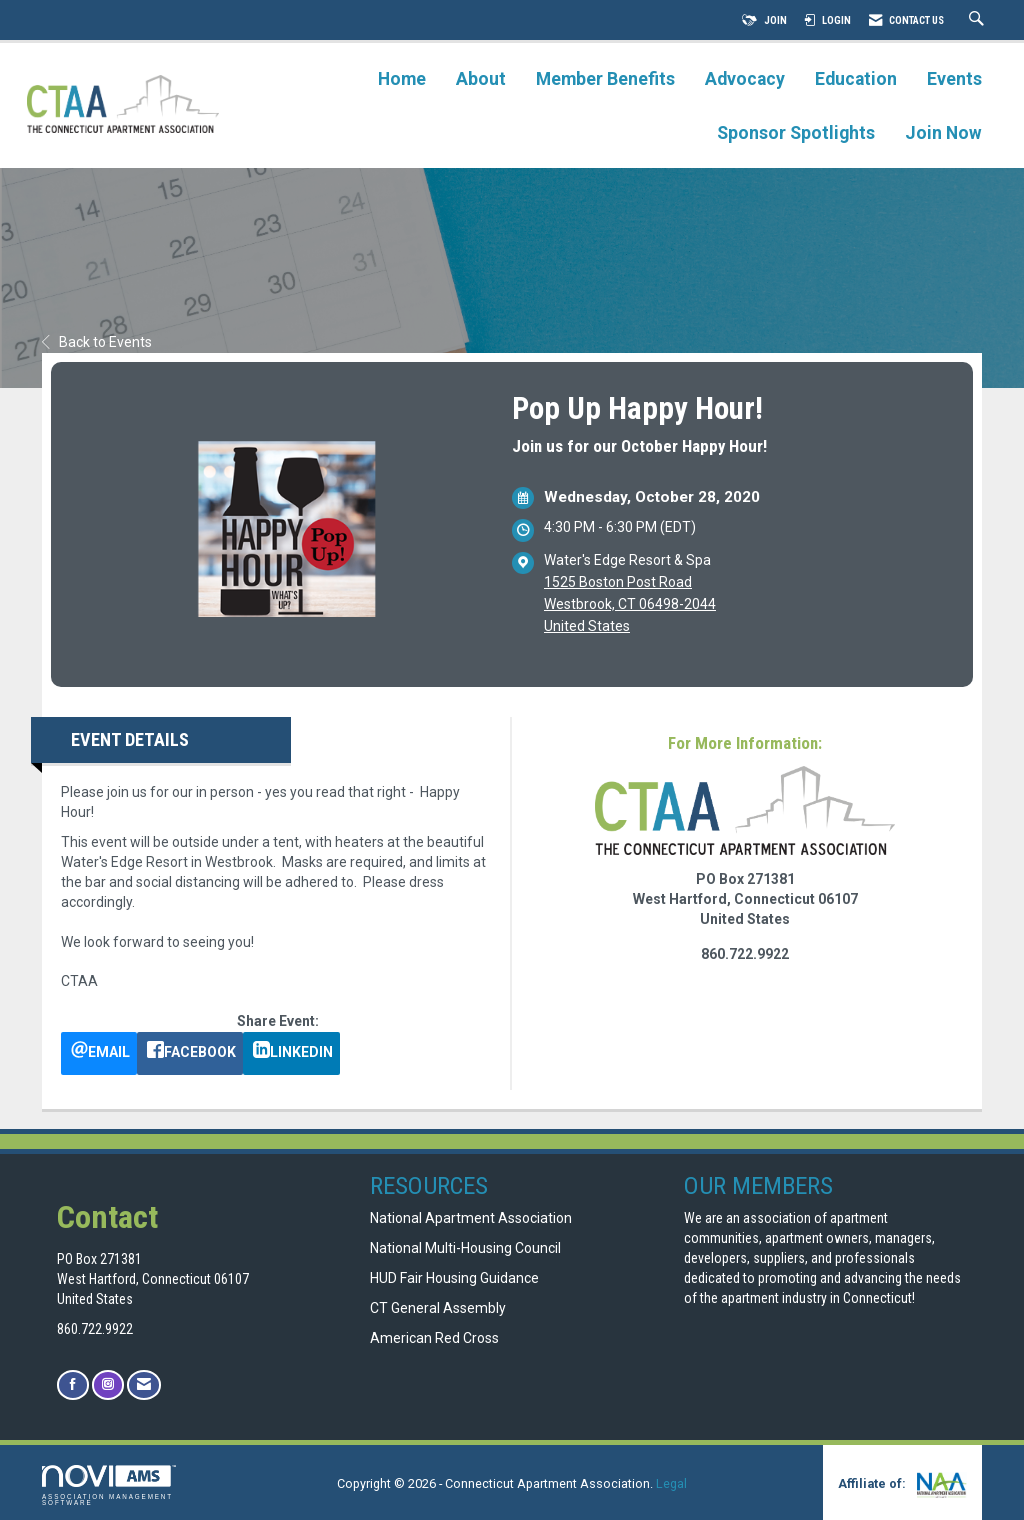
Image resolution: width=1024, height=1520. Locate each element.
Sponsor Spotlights (796, 133)
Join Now (943, 133)
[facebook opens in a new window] (190, 1053)
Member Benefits (605, 79)
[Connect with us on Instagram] (108, 1384)
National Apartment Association (471, 1218)
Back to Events (97, 342)
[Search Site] (979, 20)
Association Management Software (109, 1486)
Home (402, 79)
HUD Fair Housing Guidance (454, 1278)
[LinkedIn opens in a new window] (291, 1053)
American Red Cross (436, 1338)
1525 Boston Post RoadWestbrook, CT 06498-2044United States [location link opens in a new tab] (630, 604)
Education (856, 79)
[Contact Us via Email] (144, 1384)
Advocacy (745, 79)
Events (954, 79)
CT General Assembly (438, 1308)
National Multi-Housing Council (465, 1248)
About (481, 79)
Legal (671, 1483)
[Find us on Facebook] (73, 1384)
